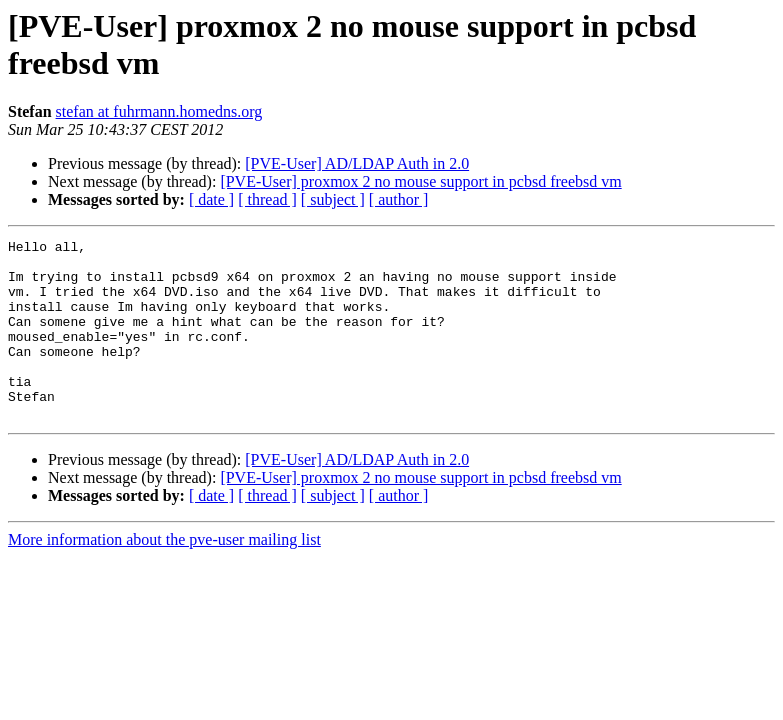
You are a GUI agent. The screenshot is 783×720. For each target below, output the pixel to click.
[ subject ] (333, 199)
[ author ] (399, 199)
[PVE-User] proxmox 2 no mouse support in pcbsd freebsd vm (420, 181)
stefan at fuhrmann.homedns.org (159, 111)
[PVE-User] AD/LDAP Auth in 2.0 (357, 163)
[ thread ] (267, 199)
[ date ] (211, 199)
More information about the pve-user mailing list (164, 575)
